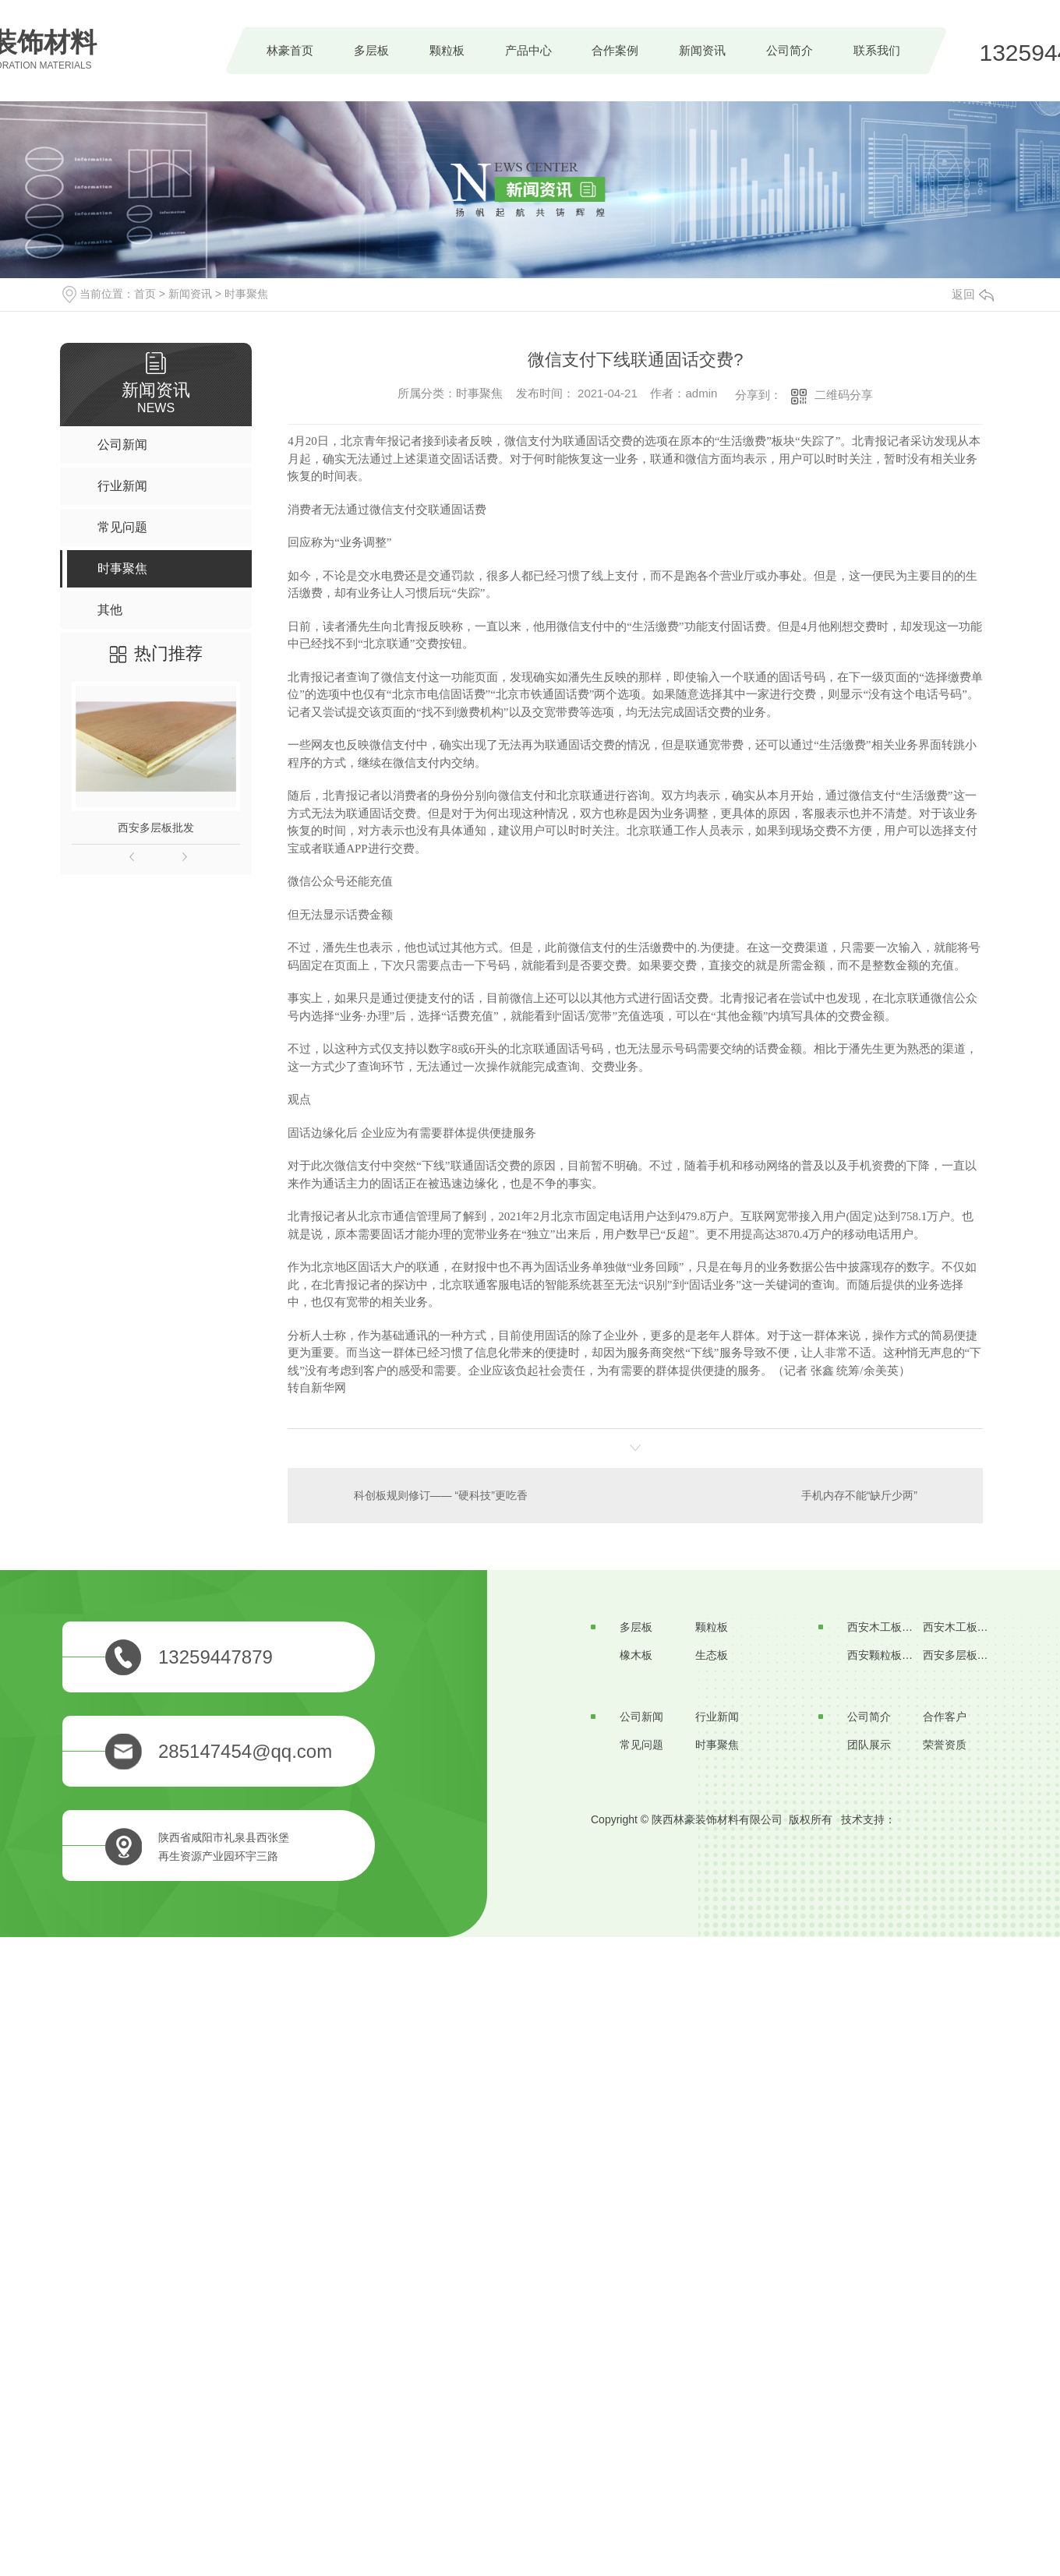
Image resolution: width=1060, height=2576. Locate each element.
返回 (973, 294)
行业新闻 (717, 1716)
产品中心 (528, 50)
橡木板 (636, 1655)
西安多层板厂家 (961, 1655)
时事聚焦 (246, 294)
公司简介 (789, 50)
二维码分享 (843, 394)
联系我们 (876, 50)
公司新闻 (641, 1716)
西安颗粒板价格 (885, 1655)
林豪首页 (290, 50)
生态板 (711, 1655)
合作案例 (615, 50)
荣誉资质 (944, 1744)
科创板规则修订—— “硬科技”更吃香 (441, 1495)
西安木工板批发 (961, 1627)
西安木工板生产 (885, 1627)
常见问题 (641, 1744)
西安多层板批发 (156, 827)
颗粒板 (447, 50)
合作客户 (944, 1716)
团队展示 (869, 1744)
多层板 (371, 50)
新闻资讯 (702, 50)
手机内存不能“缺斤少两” (859, 1495)
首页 (145, 294)
